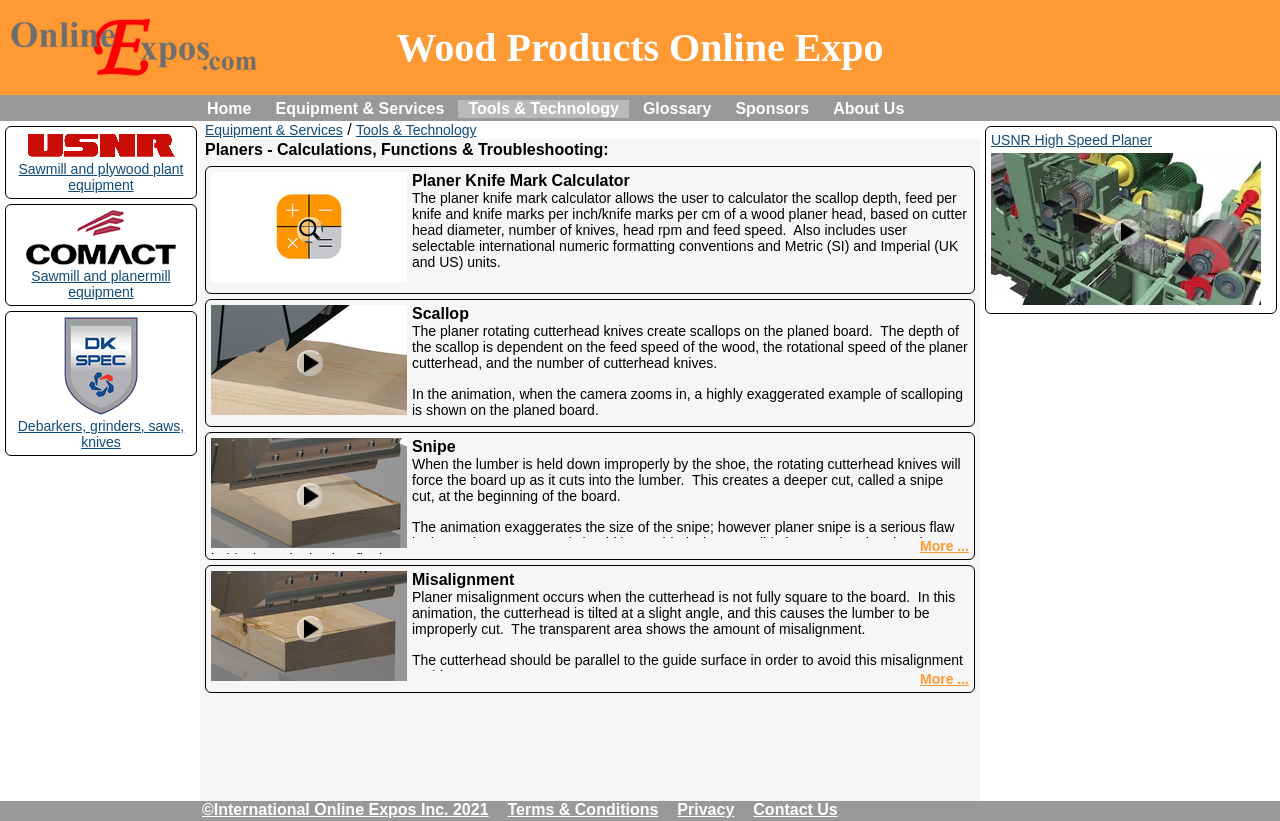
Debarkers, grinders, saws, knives (101, 426)
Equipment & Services (359, 108)
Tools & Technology (543, 108)
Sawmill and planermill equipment (101, 276)
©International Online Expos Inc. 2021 (345, 809)
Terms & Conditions (583, 809)
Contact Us (795, 809)
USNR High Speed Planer (1071, 140)
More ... (944, 546)
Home (229, 108)
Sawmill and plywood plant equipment (101, 169)
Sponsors (772, 108)
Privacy (705, 809)
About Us (868, 108)
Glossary (677, 108)
